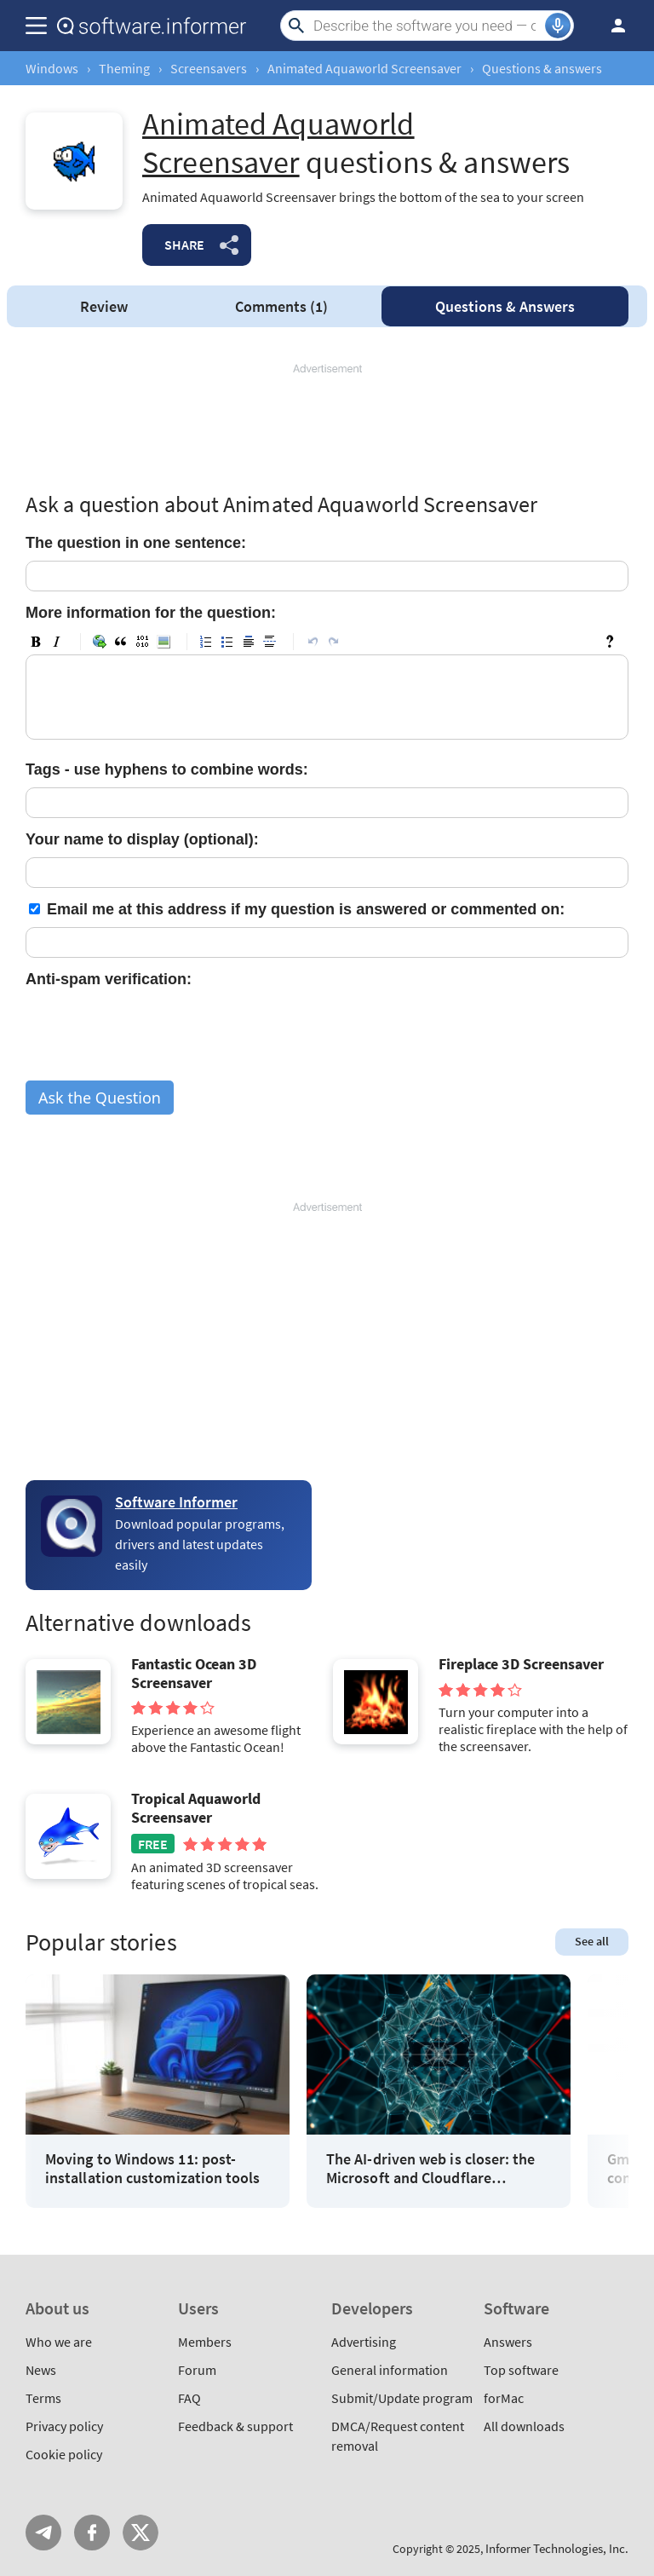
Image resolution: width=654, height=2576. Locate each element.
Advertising (363, 2341)
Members (205, 2341)
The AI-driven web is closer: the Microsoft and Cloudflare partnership (431, 2168)
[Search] (427, 25)
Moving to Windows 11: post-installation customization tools (153, 2168)
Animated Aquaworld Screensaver (364, 68)
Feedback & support (235, 2426)
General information (389, 2369)
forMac (504, 2397)
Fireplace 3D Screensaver (521, 1664)
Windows (52, 68)
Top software (521, 2369)
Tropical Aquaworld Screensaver (196, 1807)
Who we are (59, 2341)
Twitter (140, 2532)
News (41, 2369)
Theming (124, 68)
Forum (197, 2369)
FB (92, 2532)
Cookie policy (64, 2454)
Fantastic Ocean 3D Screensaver (193, 1673)
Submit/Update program (402, 2397)
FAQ (189, 2397)
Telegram (43, 2532)
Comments (281, 306)
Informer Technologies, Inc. (556, 2548)
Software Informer (176, 1502)
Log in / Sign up (610, 25)
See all (592, 1941)
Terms (43, 2397)
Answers (505, 306)
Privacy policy (64, 2426)
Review (104, 306)
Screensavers (208, 68)
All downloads (524, 2426)
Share (184, 244)
